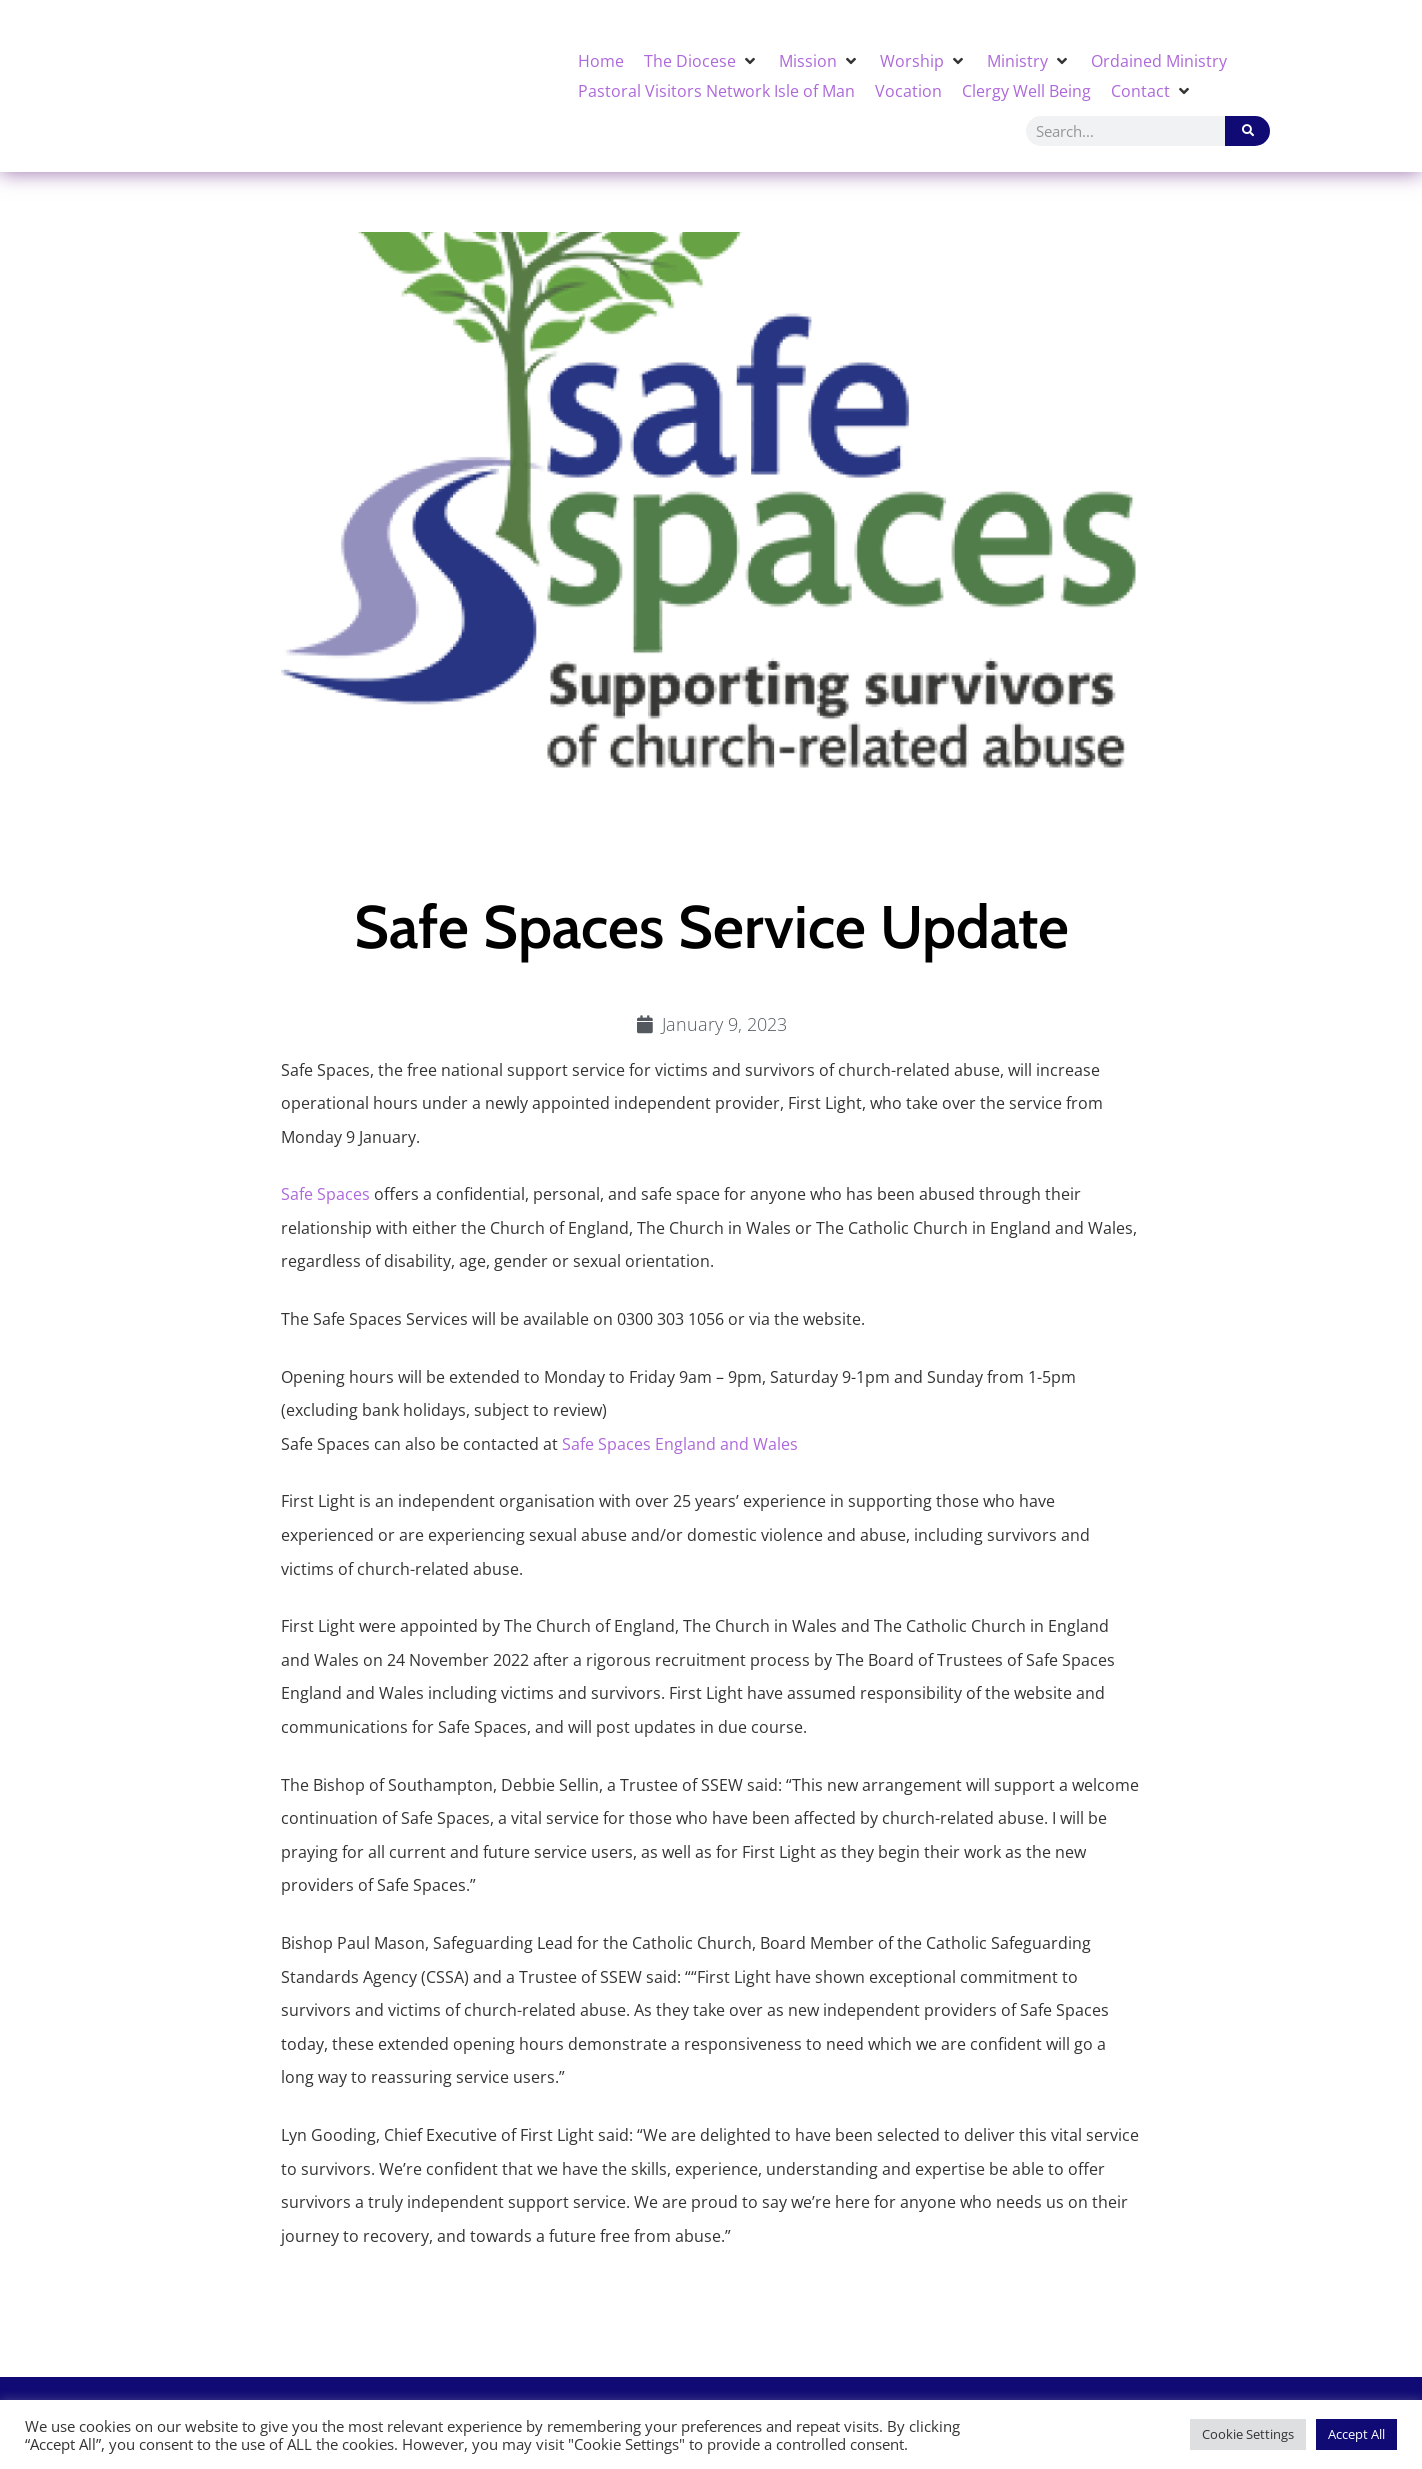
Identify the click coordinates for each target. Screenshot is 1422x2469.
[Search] (1247, 131)
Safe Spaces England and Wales (680, 1444)
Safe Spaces (325, 1194)
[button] (701, 61)
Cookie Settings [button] (1248, 2434)
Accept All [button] (1356, 2434)
